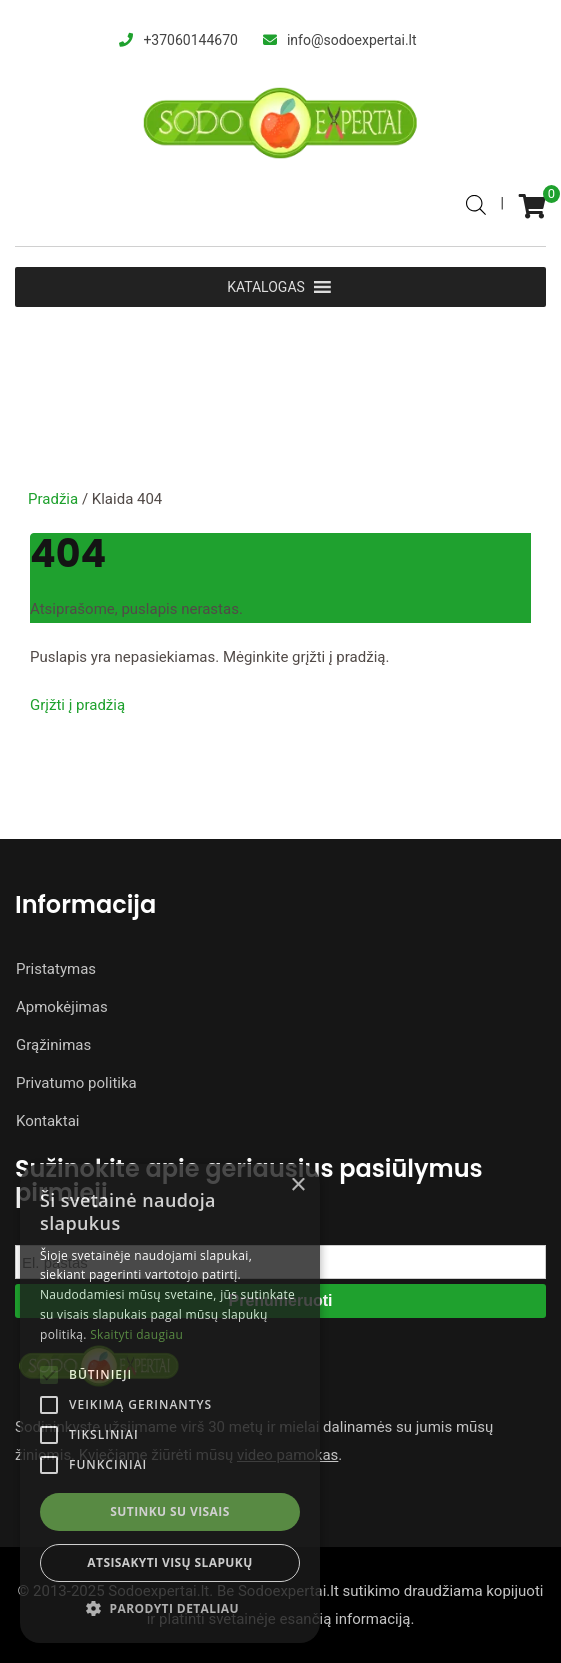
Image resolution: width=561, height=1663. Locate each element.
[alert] (170, 1403)
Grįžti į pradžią (77, 705)
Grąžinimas (53, 1045)
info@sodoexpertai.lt (352, 40)
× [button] (297, 1185)
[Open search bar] (476, 202)
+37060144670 (190, 40)
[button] (170, 1609)
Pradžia (53, 499)
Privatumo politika (76, 1083)
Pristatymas (56, 969)
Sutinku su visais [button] (169, 1511)
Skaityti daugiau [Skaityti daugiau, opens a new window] (136, 1334)
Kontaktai (47, 1121)
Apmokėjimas (62, 1007)
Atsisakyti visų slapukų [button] (169, 1562)
